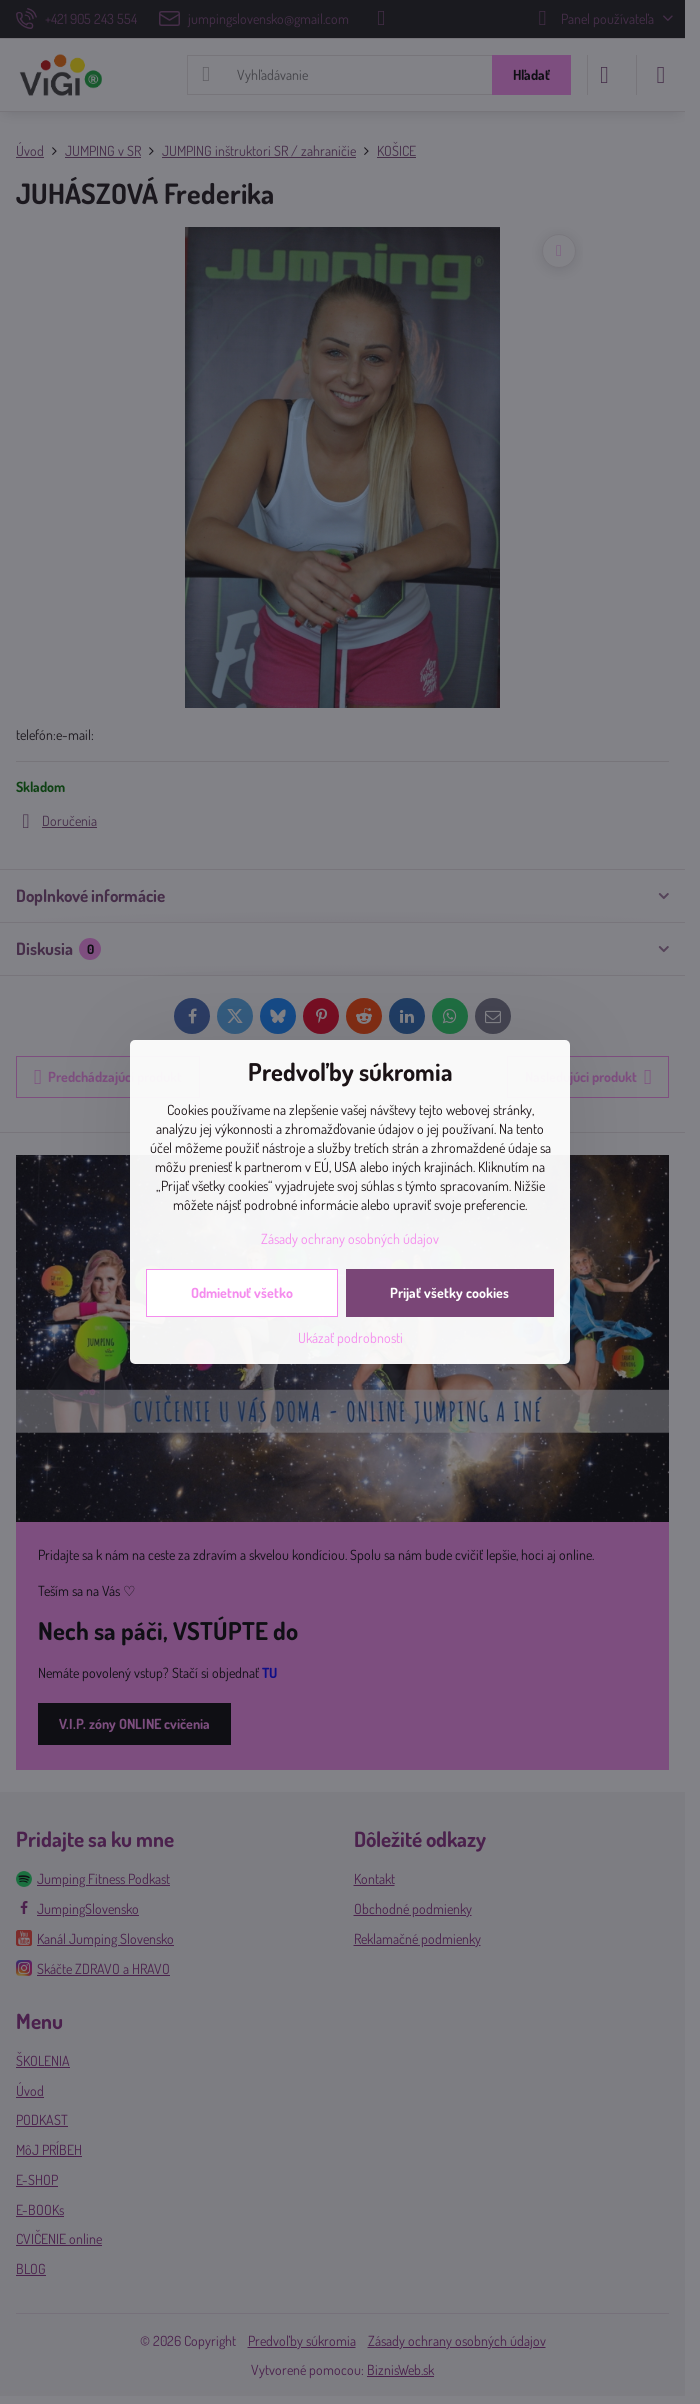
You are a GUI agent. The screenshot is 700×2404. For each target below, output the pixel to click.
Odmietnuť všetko (242, 1292)
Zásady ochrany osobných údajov (350, 1238)
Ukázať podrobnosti (350, 1337)
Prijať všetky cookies (449, 1292)
